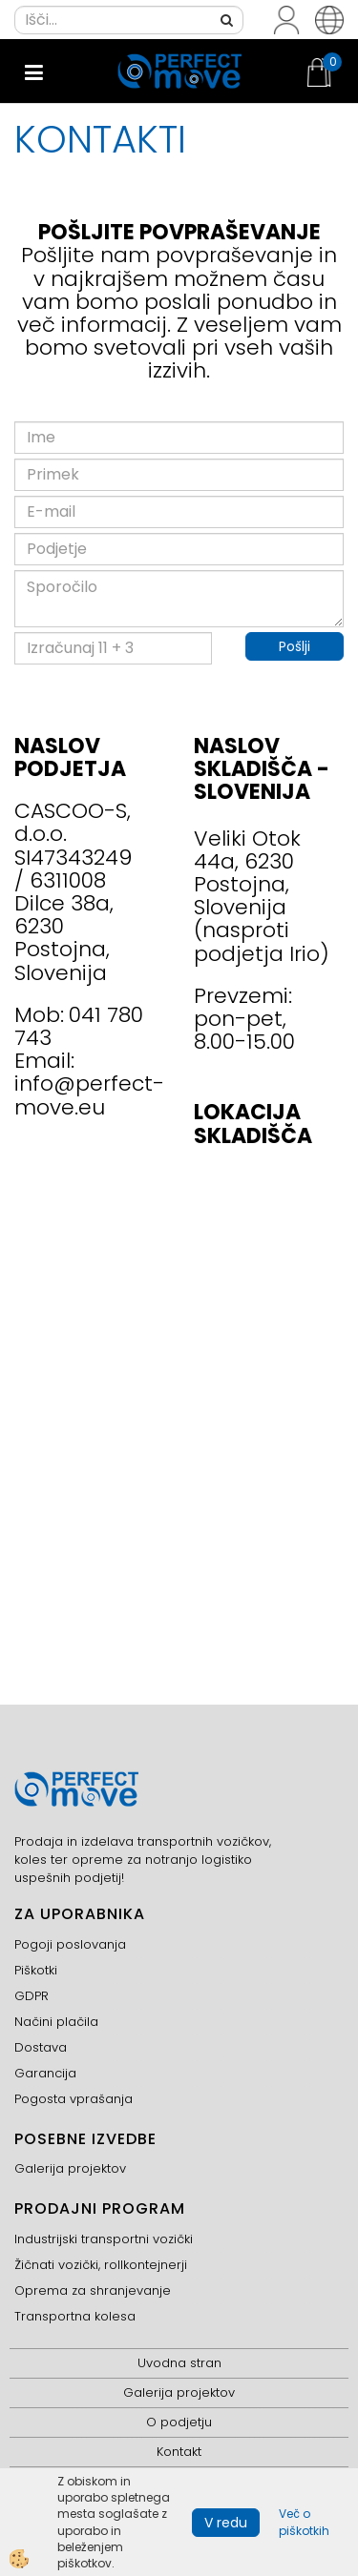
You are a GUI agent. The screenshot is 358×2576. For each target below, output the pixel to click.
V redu (225, 2522)
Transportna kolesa (75, 2316)
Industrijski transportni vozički (103, 2239)
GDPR (31, 1996)
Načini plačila (56, 2022)
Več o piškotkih (304, 2521)
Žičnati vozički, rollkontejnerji (100, 2265)
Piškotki (35, 1970)
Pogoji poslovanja (70, 1944)
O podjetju (179, 2422)
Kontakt (179, 2452)
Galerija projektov (70, 2168)
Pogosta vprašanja (73, 2099)
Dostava (40, 2047)
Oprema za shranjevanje (92, 2290)
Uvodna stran (179, 2363)
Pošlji (294, 646)
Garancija (45, 2073)
